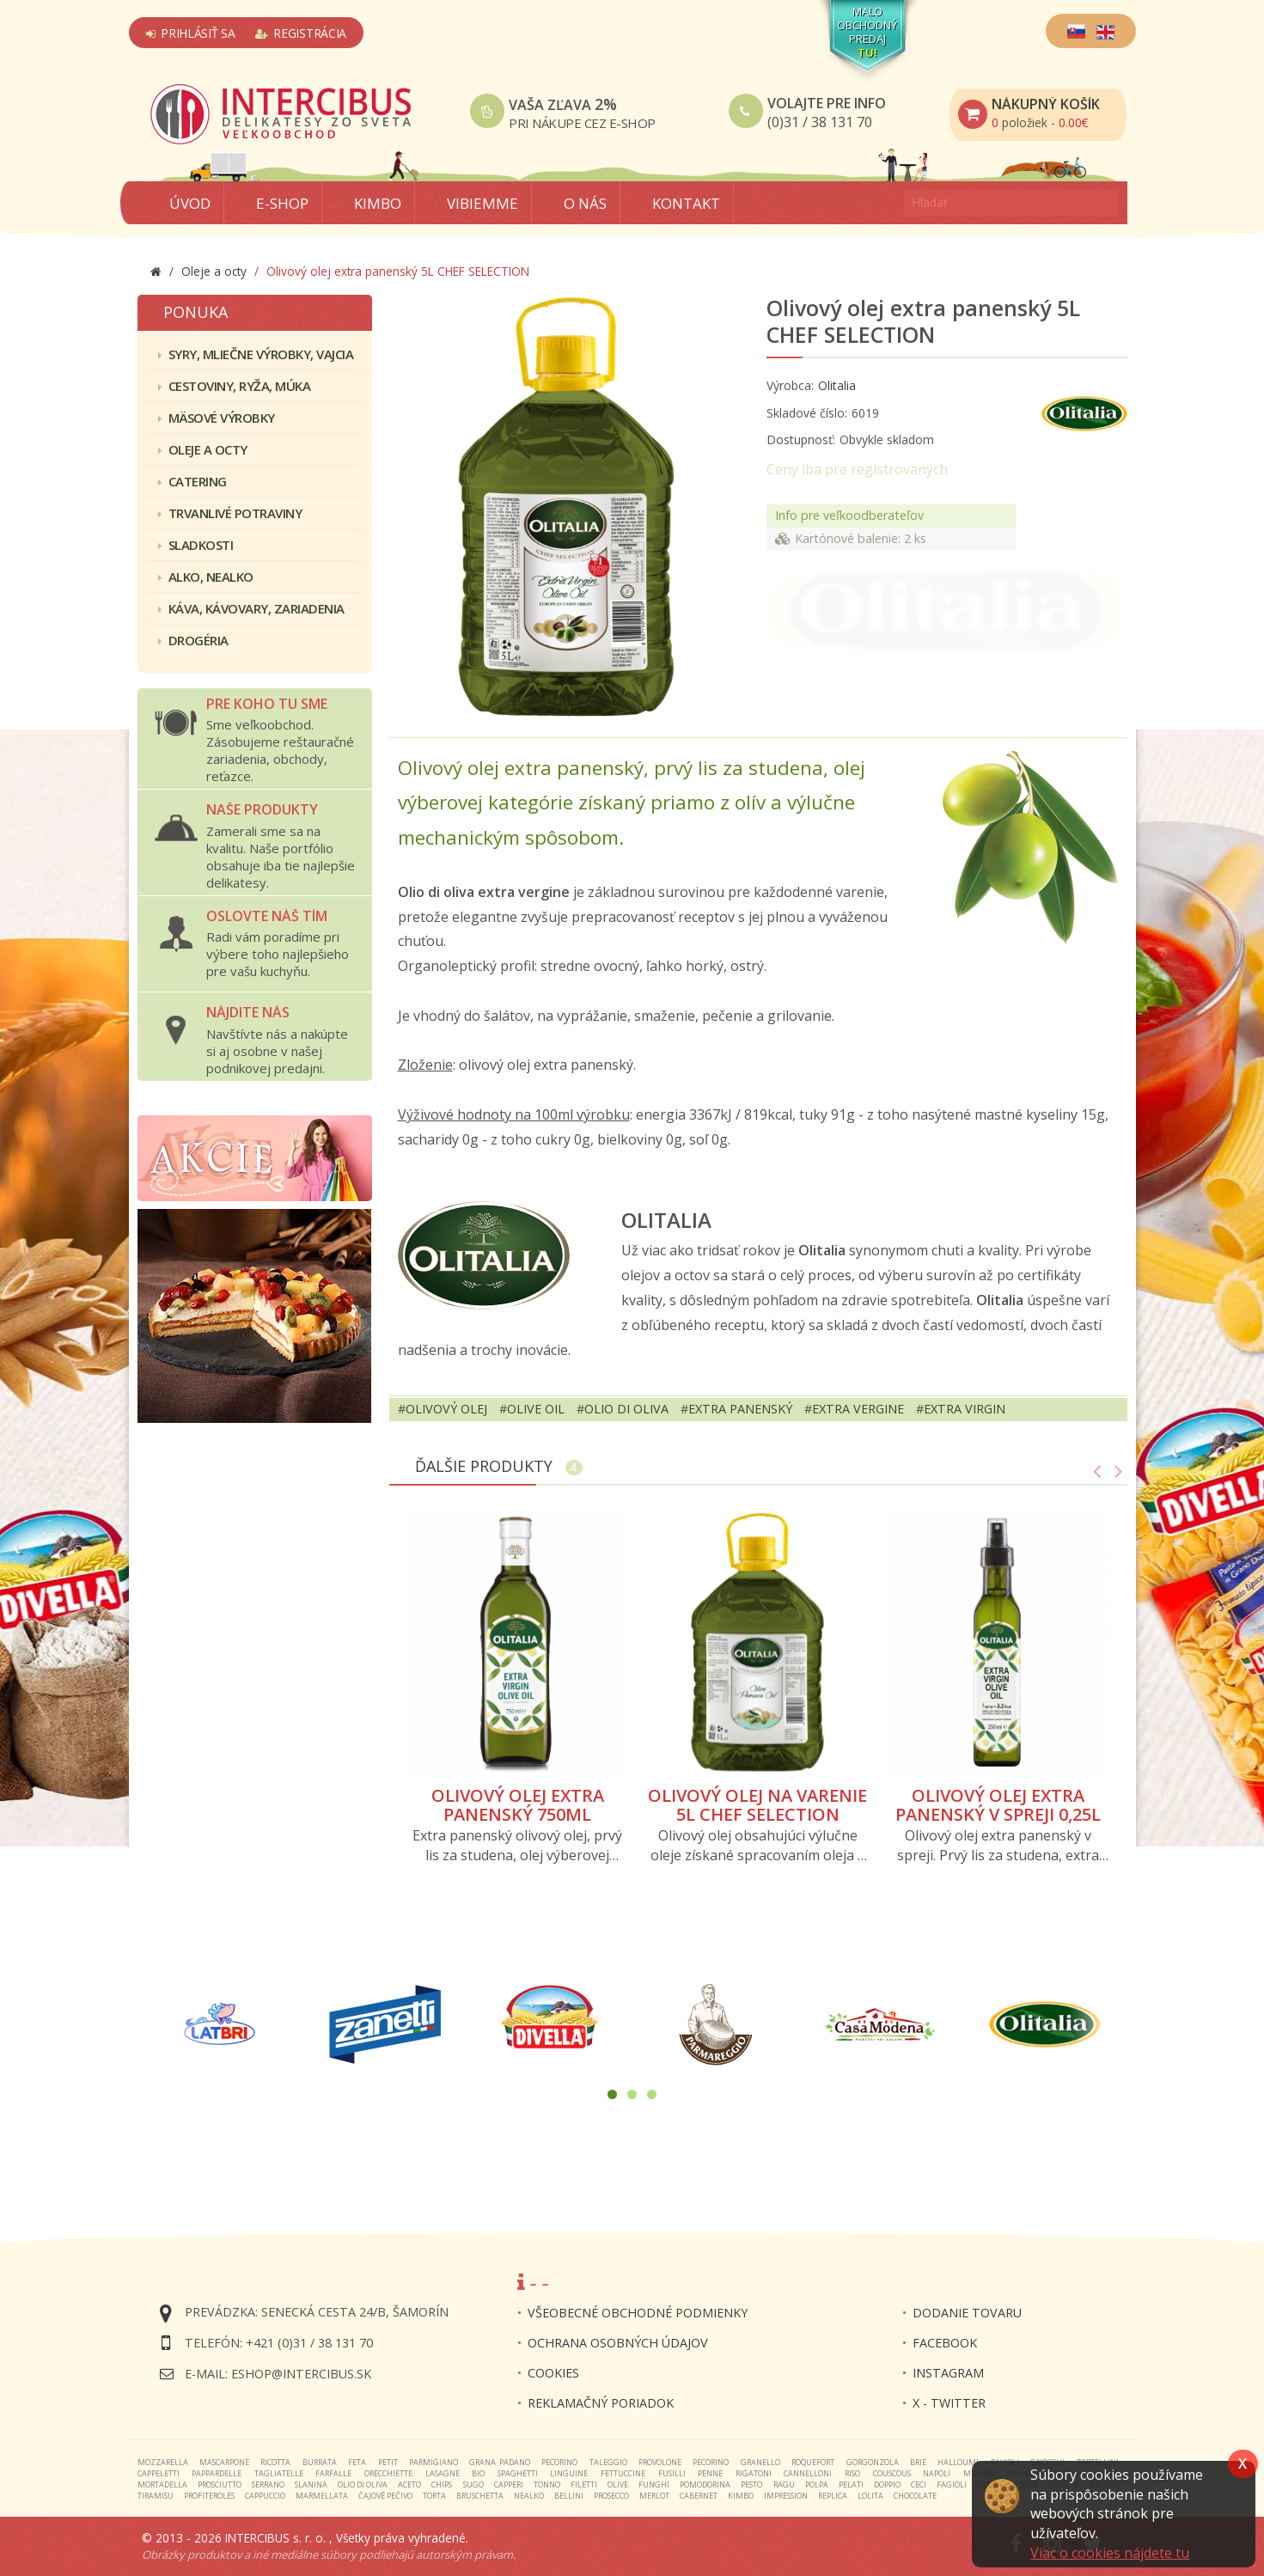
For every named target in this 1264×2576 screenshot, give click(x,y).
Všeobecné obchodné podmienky (638, 2312)
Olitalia (837, 385)
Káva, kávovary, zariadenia (251, 608)
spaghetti (518, 2473)
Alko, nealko (205, 576)
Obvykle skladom (887, 439)
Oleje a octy (202, 449)
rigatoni (754, 2473)
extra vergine (858, 1409)
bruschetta (480, 2495)
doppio (887, 2484)
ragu (784, 2484)
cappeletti (158, 2473)
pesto (751, 2484)
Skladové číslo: (806, 413)
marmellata (322, 2495)
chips (441, 2484)
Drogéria (193, 640)
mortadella (162, 2484)
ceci (918, 2484)
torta (434, 2495)
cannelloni (808, 2473)
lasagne (442, 2473)
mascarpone (224, 2462)
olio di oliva (626, 1409)
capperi (508, 2484)
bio (478, 2473)
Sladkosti (196, 544)
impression (786, 2495)
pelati (851, 2484)
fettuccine (623, 2473)
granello (760, 2462)
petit (388, 2462)
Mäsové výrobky (216, 417)
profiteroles (209, 2495)
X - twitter (949, 2403)
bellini (568, 2495)
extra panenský (740, 1409)
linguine (569, 2473)
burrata (319, 2462)
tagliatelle (278, 2473)
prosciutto (219, 2484)
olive (618, 2484)
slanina (311, 2484)
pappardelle (216, 2473)
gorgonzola (872, 2462)
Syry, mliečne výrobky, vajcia (256, 354)
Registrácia (300, 33)
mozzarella (162, 2462)
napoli (936, 2473)
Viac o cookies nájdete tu (1109, 2552)
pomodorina (705, 2484)
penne (710, 2473)
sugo (473, 2484)
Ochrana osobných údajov (618, 2343)
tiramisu (155, 2495)
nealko (529, 2495)
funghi (653, 2484)
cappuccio (265, 2495)
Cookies (553, 2373)
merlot (654, 2495)
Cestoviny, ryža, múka (234, 385)
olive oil (536, 1409)
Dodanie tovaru (967, 2312)
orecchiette (388, 2473)
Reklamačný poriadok (601, 2403)
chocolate (915, 2495)
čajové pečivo (385, 2495)
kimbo (741, 2495)
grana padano (499, 2462)
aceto (409, 2484)
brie (918, 2462)
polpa (816, 2484)
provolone (659, 2462)
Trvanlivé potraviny (230, 513)
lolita (870, 2495)
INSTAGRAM (948, 2373)
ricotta (275, 2462)
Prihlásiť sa (190, 33)
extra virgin (964, 1409)
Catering (192, 481)
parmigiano (433, 2462)
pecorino (559, 2462)
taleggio (608, 2462)
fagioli (952, 2484)
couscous (892, 2473)
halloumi (958, 2462)
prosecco (611, 2495)
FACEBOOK (945, 2343)
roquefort (812, 2462)
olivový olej (446, 1409)
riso (852, 2473)
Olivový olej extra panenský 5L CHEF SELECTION (923, 322)
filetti (584, 2484)
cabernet (698, 2495)
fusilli (672, 2473)
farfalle (333, 2473)
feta (357, 2462)
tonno (547, 2484)
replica (832, 2495)
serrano (268, 2484)
